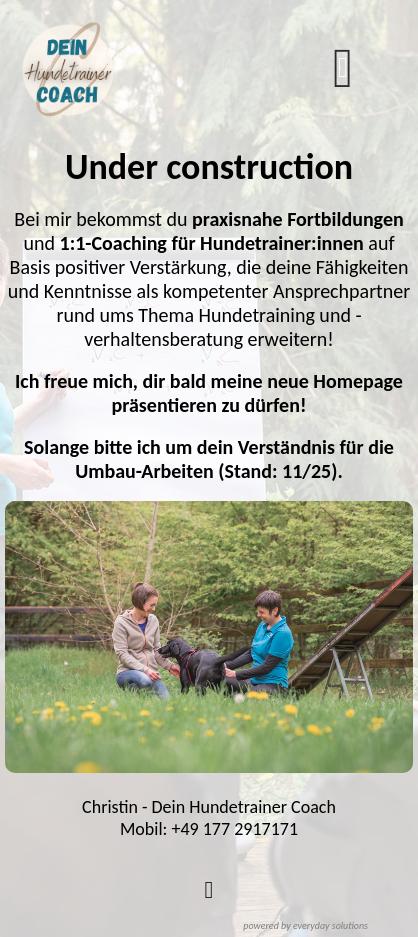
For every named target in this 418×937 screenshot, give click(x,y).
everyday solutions (330, 925)
